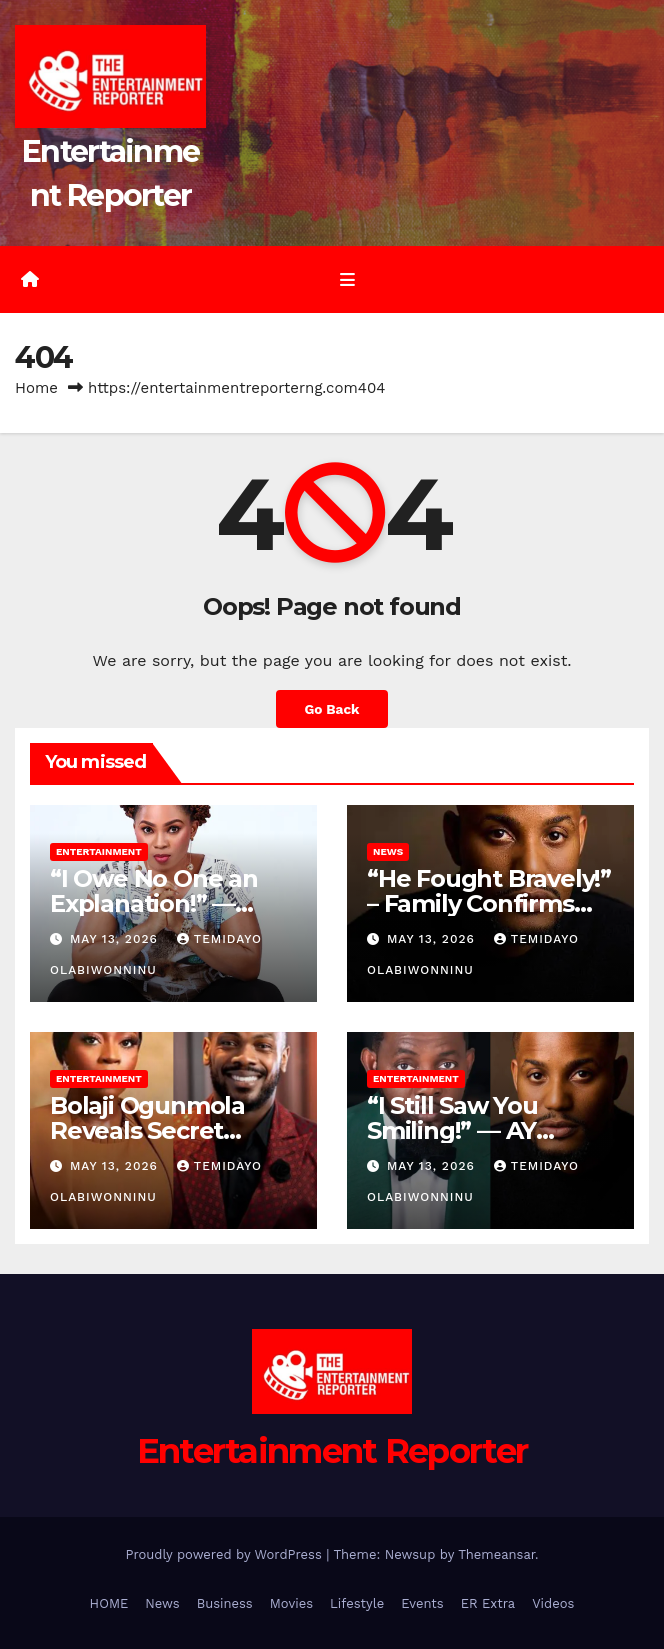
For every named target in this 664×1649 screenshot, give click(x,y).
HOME (109, 1603)
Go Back (331, 709)
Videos (553, 1603)
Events (422, 1603)
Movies (291, 1603)
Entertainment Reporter (332, 1451)
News (388, 851)
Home (36, 388)
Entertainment (99, 851)
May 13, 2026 (116, 939)
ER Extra (488, 1603)
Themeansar (496, 1554)
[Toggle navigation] (346, 280)
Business (225, 1603)
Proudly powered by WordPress (225, 1554)
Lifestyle (357, 1603)
